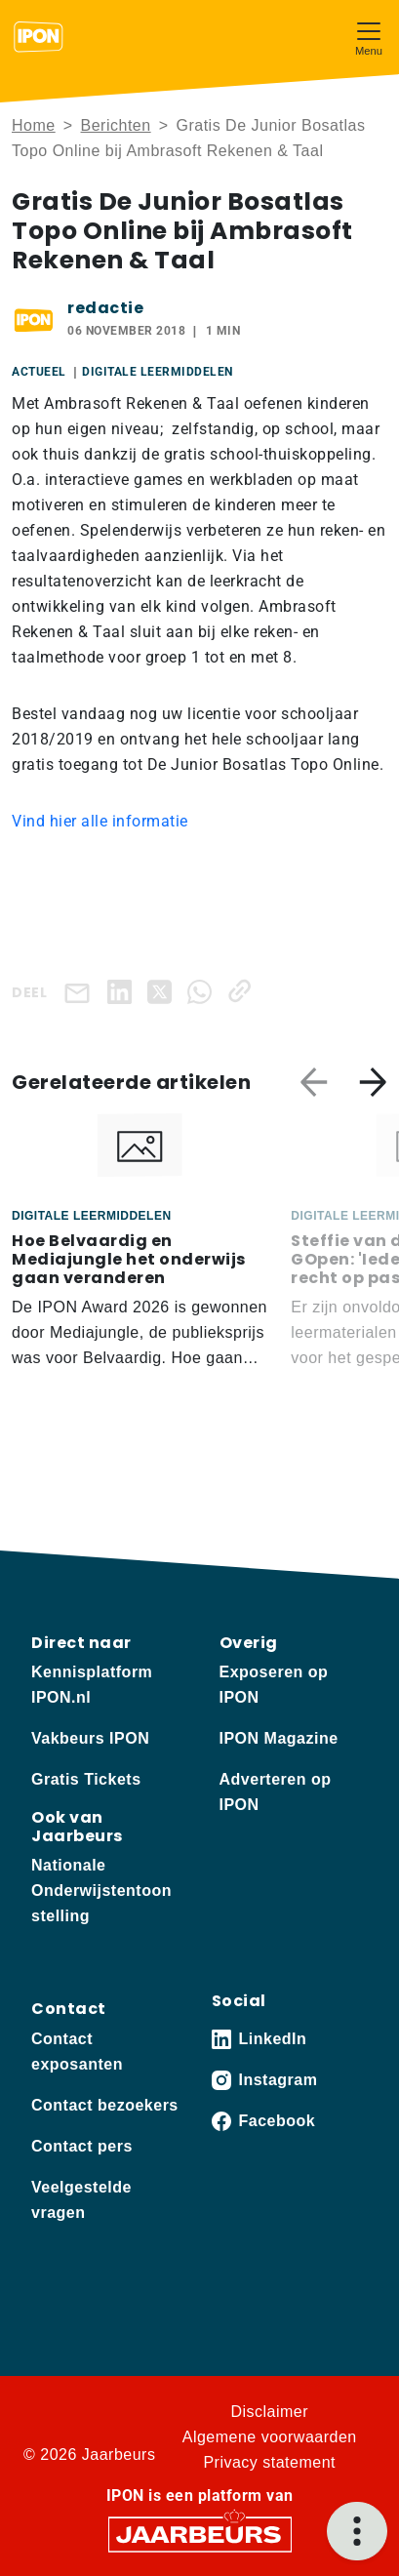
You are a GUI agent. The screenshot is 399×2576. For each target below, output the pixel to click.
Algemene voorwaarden (269, 2437)
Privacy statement (269, 2462)
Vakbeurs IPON (90, 1738)
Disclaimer (269, 2411)
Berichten (116, 125)
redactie (105, 308)
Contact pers (82, 2146)
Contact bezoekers (105, 2105)
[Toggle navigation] (368, 37)
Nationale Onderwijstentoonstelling (101, 1890)
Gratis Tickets (86, 1779)
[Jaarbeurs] (200, 2532)
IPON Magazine (279, 1738)
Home (34, 125)
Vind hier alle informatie (100, 821)
